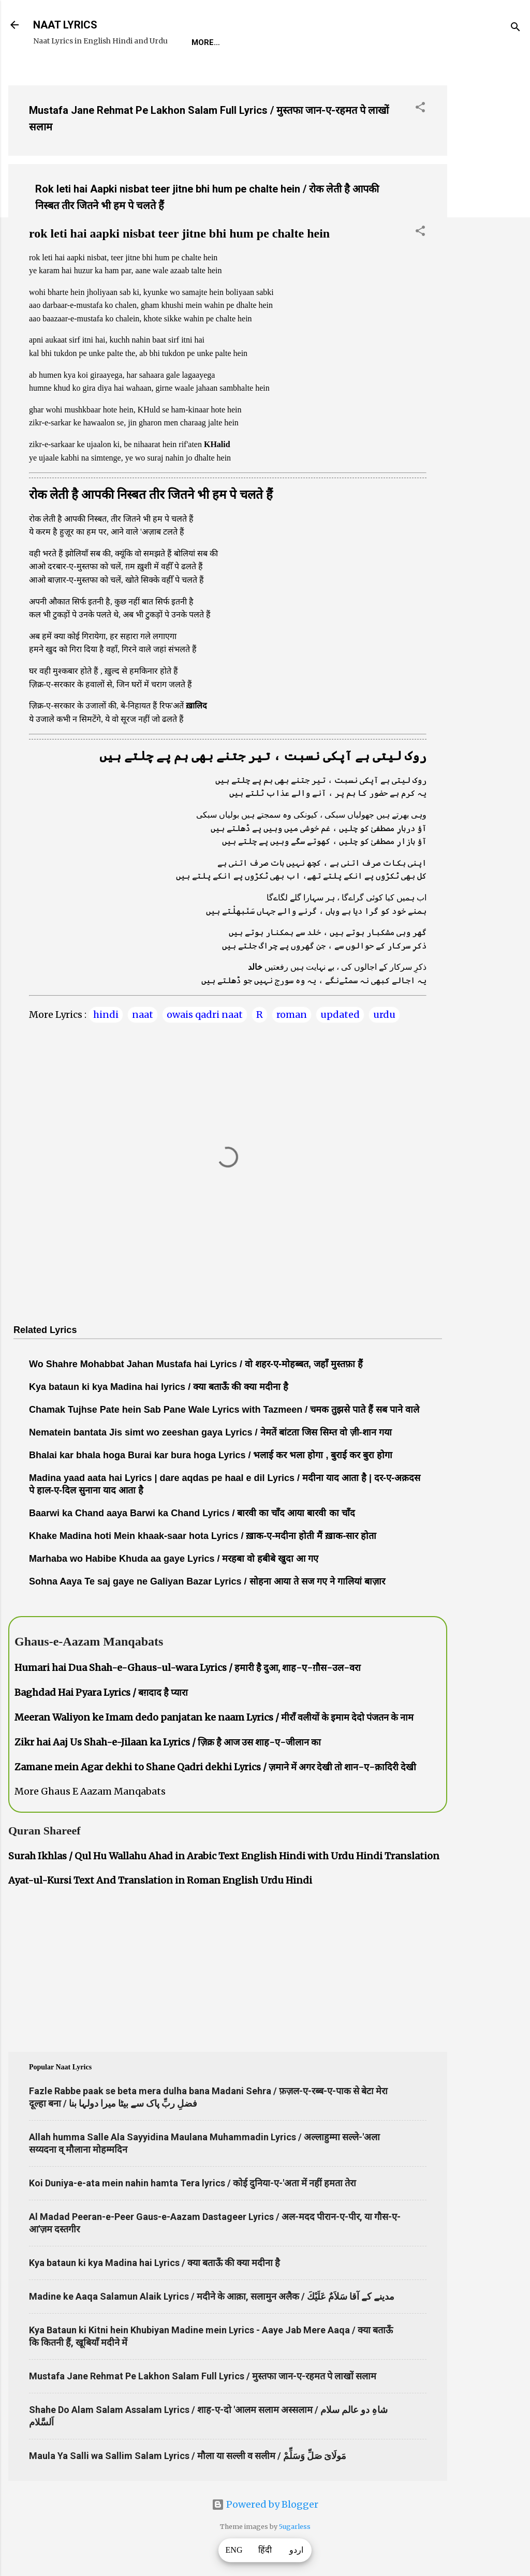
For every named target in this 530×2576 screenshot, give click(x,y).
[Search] (515, 28)
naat (142, 1014)
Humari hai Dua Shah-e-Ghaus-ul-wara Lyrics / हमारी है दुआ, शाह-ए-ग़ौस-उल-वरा (187, 1668)
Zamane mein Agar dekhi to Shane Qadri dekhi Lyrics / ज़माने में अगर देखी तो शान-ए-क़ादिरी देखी (215, 1767)
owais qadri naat (205, 1014)
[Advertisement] (488, 232)
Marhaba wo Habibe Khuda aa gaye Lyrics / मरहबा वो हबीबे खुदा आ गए (173, 1558)
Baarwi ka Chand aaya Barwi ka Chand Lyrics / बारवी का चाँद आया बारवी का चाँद (192, 1513)
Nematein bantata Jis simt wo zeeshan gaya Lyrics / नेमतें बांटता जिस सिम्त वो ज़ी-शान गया (210, 1432)
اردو (296, 2550)
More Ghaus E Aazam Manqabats (90, 1791)
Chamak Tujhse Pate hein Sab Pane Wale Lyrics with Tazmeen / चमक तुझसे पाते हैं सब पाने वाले (224, 1409)
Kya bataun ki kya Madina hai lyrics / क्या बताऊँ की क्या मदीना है (158, 1387)
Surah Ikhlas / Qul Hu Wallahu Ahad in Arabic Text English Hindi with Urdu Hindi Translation (223, 1856)
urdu (384, 1014)
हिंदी (265, 2550)
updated (340, 1014)
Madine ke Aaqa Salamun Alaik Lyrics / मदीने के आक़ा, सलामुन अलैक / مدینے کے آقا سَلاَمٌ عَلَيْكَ (211, 2296)
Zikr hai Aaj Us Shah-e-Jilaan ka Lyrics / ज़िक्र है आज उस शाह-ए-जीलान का (167, 1742)
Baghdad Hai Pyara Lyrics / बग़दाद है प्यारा (101, 1692)
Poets (426, 42)
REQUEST (251, 42)
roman (291, 1014)
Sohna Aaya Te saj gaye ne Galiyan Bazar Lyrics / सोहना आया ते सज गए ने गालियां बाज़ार (207, 1581)
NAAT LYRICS (65, 25)
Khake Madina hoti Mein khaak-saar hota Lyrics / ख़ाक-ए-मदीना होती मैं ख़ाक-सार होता (202, 1536)
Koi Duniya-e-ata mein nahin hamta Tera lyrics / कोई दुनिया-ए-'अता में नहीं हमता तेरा (192, 2183)
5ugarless (295, 2526)
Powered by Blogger (265, 2504)
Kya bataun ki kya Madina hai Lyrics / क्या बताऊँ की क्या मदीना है (154, 2262)
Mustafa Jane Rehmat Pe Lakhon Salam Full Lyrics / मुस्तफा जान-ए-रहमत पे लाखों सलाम (202, 2376)
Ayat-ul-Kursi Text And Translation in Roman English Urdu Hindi (160, 1880)
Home (203, 42)
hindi (106, 1014)
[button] (420, 108)
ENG (234, 2550)
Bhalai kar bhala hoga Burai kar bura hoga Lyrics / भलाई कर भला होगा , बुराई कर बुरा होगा (210, 1455)
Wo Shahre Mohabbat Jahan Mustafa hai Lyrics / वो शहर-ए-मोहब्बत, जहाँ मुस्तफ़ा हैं (196, 1364)
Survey (379, 42)
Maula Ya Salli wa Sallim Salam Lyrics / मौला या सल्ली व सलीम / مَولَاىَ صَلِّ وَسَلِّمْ (187, 2455)
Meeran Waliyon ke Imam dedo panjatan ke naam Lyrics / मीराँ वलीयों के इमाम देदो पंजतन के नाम (214, 1717)
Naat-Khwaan (316, 42)
